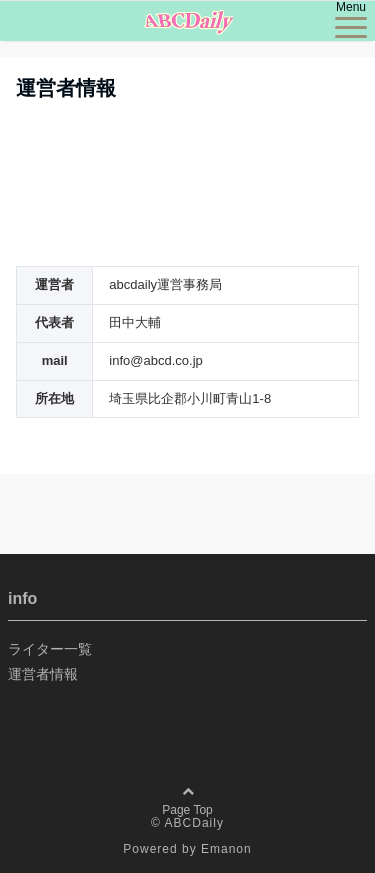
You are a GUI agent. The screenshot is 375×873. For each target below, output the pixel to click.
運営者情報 (43, 674)
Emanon (226, 849)
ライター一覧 (50, 649)
